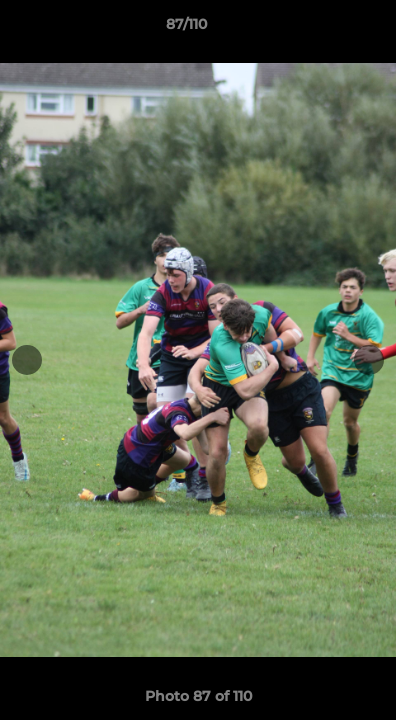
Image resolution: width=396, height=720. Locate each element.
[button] (324, 29)
